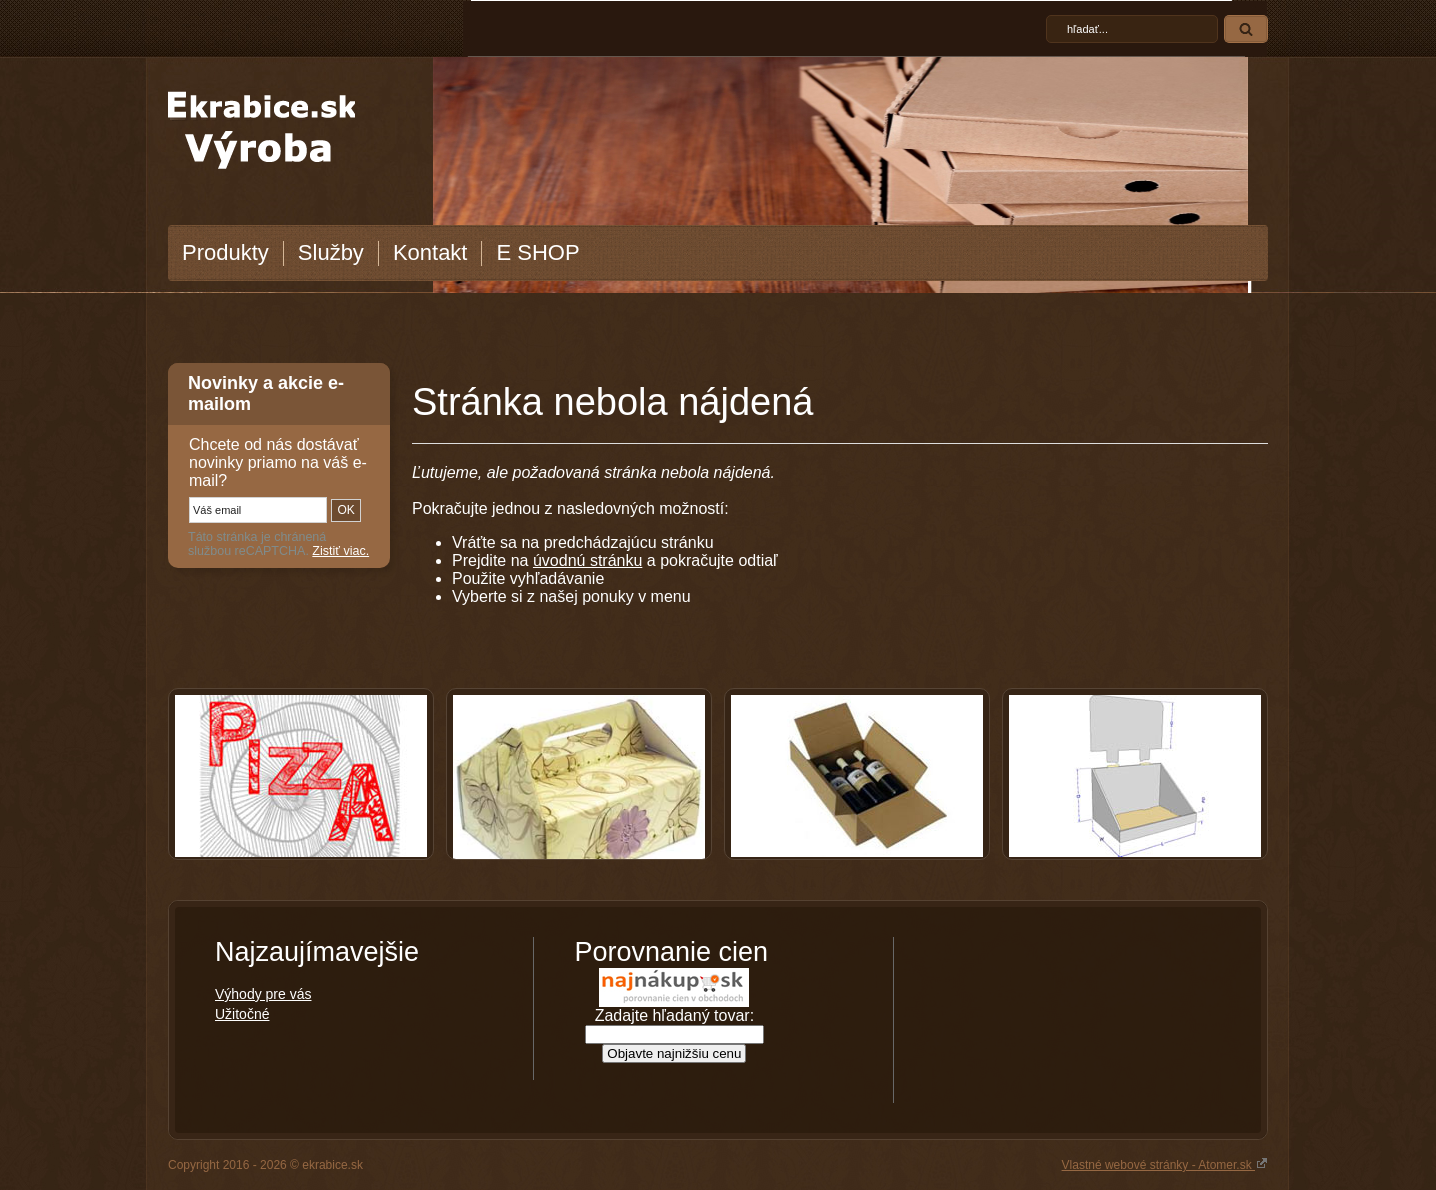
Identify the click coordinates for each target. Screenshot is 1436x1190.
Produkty (225, 252)
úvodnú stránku (587, 560)
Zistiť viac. (340, 551)
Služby (331, 252)
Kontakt (430, 252)
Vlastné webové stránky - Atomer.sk (1165, 1164)
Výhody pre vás (263, 994)
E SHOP (537, 252)
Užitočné (242, 1014)
